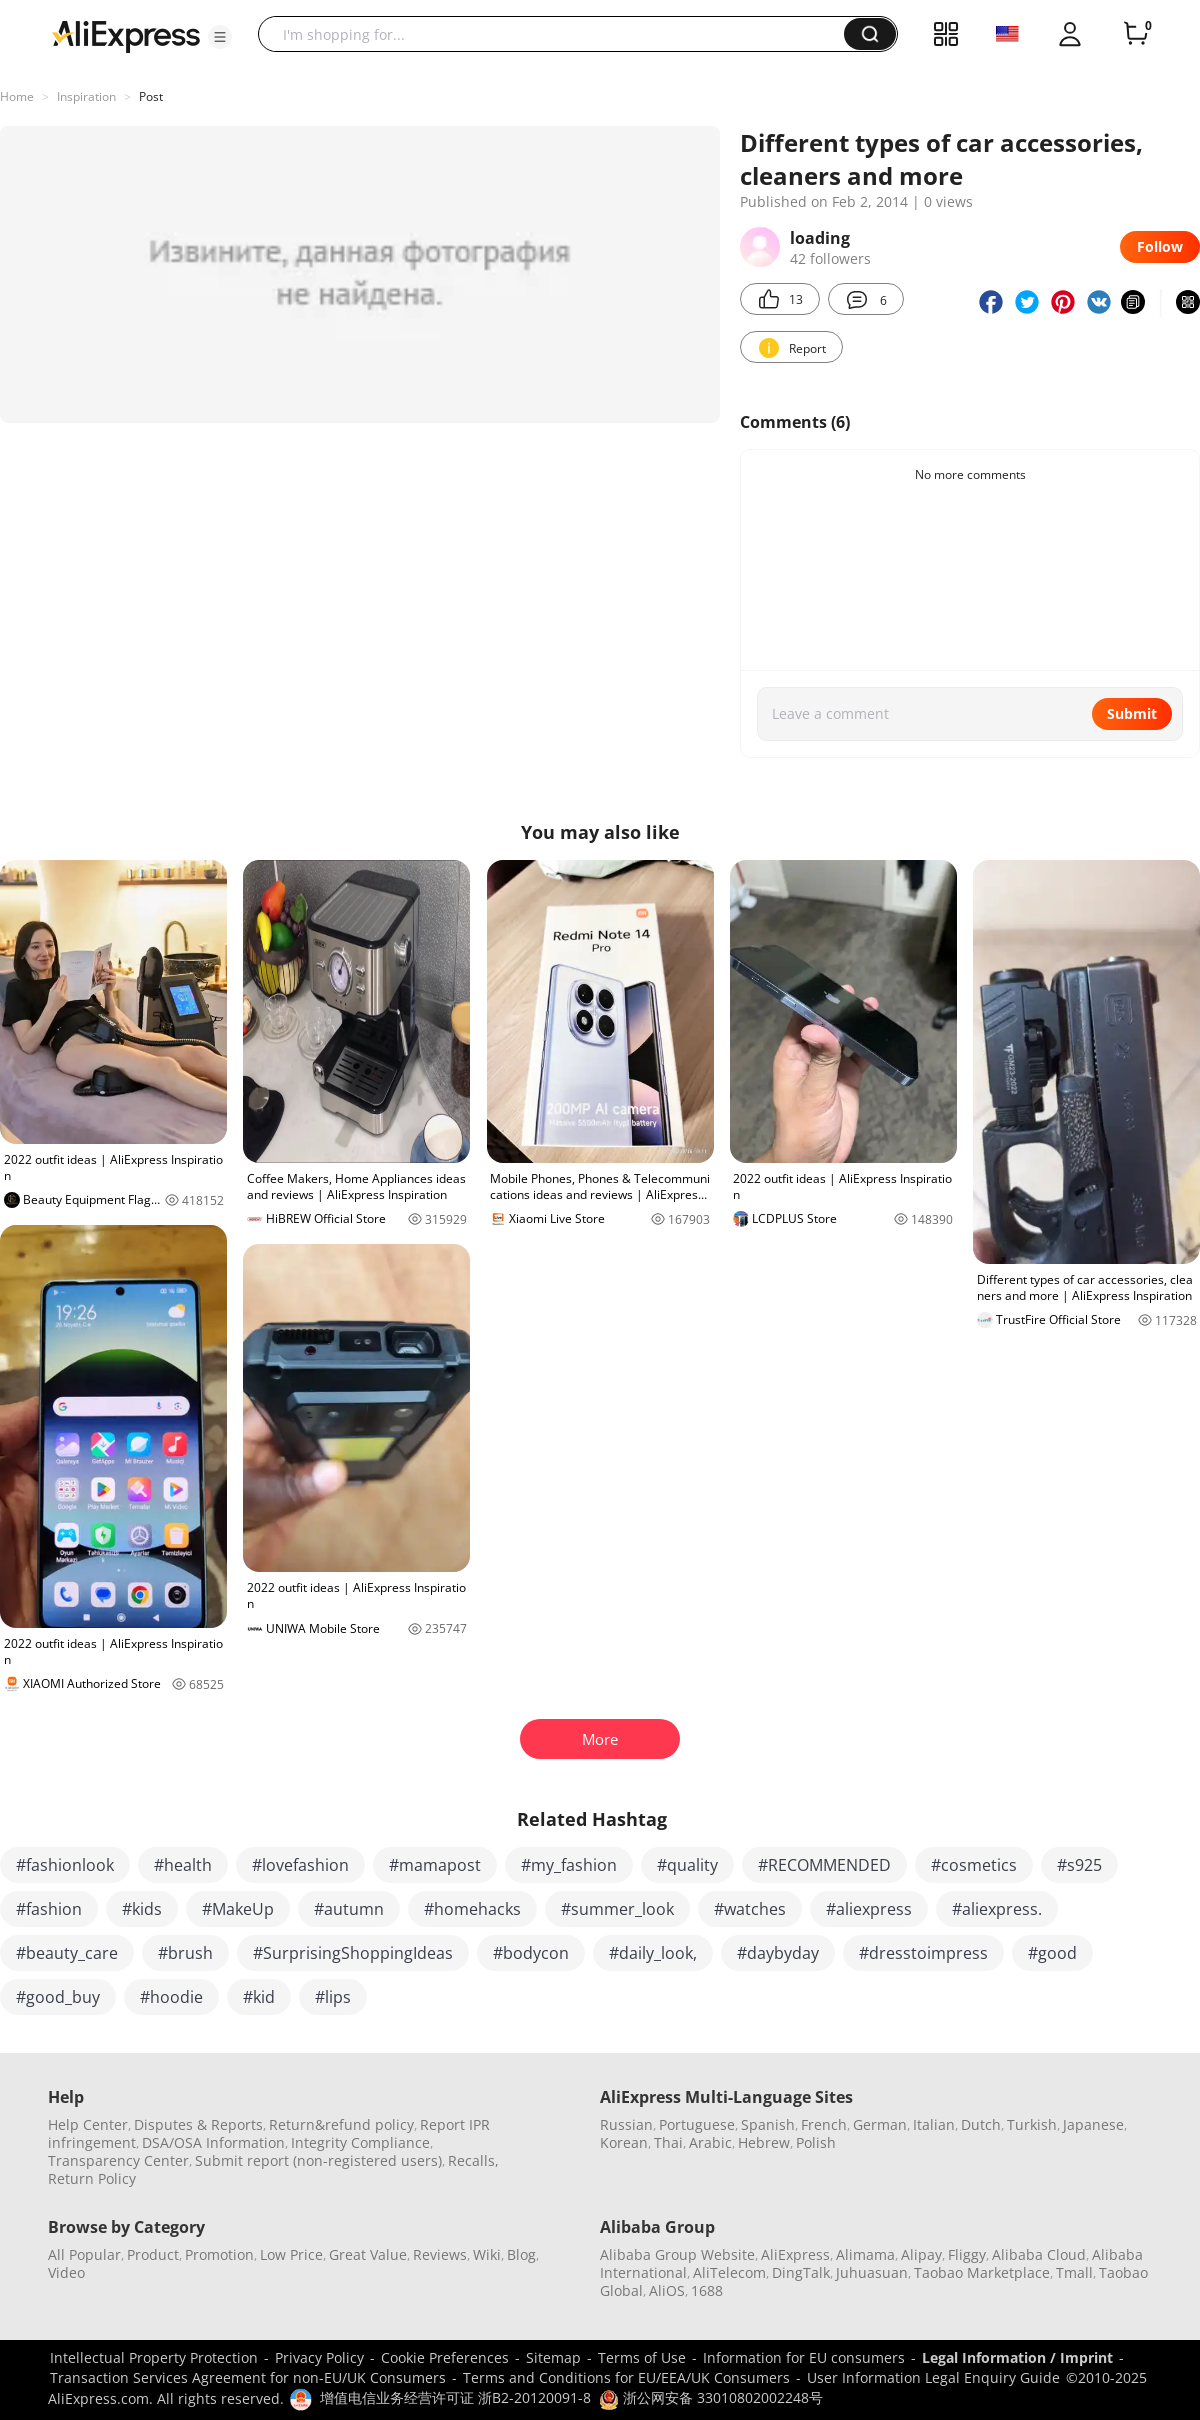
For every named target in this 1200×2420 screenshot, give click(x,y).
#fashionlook (65, 1865)
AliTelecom (729, 2272)
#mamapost (435, 1865)
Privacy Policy (319, 2357)
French (824, 2124)
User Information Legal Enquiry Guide (933, 2377)
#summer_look (617, 1909)
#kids (142, 1909)
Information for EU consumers (804, 2357)
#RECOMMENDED (824, 1865)
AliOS (667, 2290)
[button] (220, 37)
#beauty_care (67, 1953)
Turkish (1032, 2124)
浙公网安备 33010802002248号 (711, 2397)
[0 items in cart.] (1136, 34)
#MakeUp (238, 1909)
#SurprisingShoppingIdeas (353, 1953)
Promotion (219, 2254)
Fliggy (967, 2254)
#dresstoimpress (923, 1953)
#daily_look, (653, 1953)
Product (153, 2254)
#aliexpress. (997, 1909)
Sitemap (553, 2357)
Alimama (865, 2254)
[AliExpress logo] (126, 35)
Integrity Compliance (360, 2142)
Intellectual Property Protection (154, 2357)
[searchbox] (558, 34)
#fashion (49, 1909)
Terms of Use (642, 2357)
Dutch (981, 2124)
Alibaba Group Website (677, 2254)
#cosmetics (974, 1865)
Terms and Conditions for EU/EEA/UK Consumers (626, 2377)
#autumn (349, 1909)
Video (66, 2272)
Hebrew (764, 2142)
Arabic (710, 2142)
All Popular (84, 2254)
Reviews (440, 2254)
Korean (624, 2142)
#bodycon (531, 1953)
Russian (626, 2124)
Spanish (768, 2124)
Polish (816, 2142)
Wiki (487, 2254)
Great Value (368, 2254)
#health (183, 1865)
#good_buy (58, 1997)
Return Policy (92, 2178)
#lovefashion (300, 1865)
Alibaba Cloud (1039, 2254)
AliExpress (795, 2254)
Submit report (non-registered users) (318, 2160)
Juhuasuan (872, 2272)
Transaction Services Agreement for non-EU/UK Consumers (248, 2377)
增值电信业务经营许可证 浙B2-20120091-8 (455, 2397)
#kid (259, 1997)
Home (17, 96)
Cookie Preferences (445, 2357)
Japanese (1093, 2124)
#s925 (1079, 1865)
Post (151, 96)
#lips (333, 1997)
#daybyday (778, 1953)
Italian (934, 2124)
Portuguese (697, 2124)
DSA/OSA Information (213, 2142)
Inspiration (86, 96)
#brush (185, 1953)
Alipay (921, 2254)
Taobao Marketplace (982, 2272)
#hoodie (171, 1997)
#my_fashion (569, 1865)
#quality (687, 1865)
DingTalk (801, 2272)
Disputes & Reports (198, 2124)
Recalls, (473, 2160)
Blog (521, 2254)
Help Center (88, 2124)
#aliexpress (869, 1909)
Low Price (291, 2254)
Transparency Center (118, 2160)
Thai (668, 2142)
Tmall (1074, 2272)
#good (1052, 1953)
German (880, 2124)
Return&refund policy (341, 2124)
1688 (707, 2290)
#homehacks (472, 1909)
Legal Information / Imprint (1017, 2357)
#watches (750, 1909)
